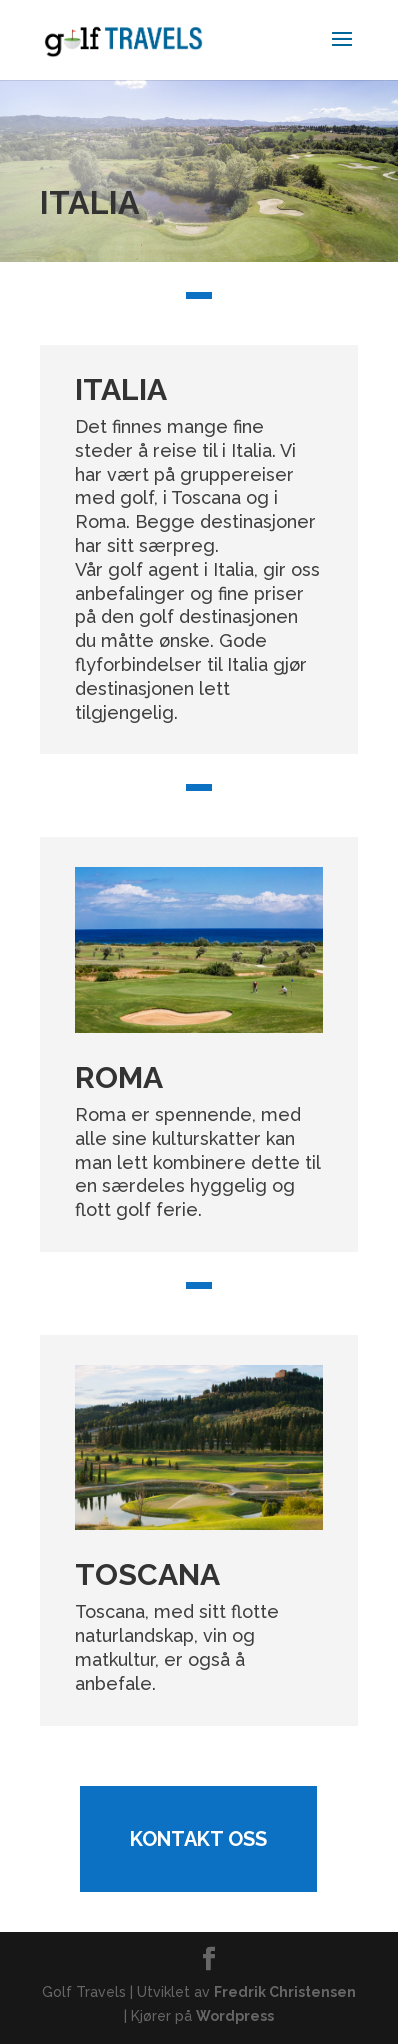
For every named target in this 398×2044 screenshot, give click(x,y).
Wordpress (235, 2016)
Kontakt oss (198, 1839)
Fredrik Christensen (285, 1992)
